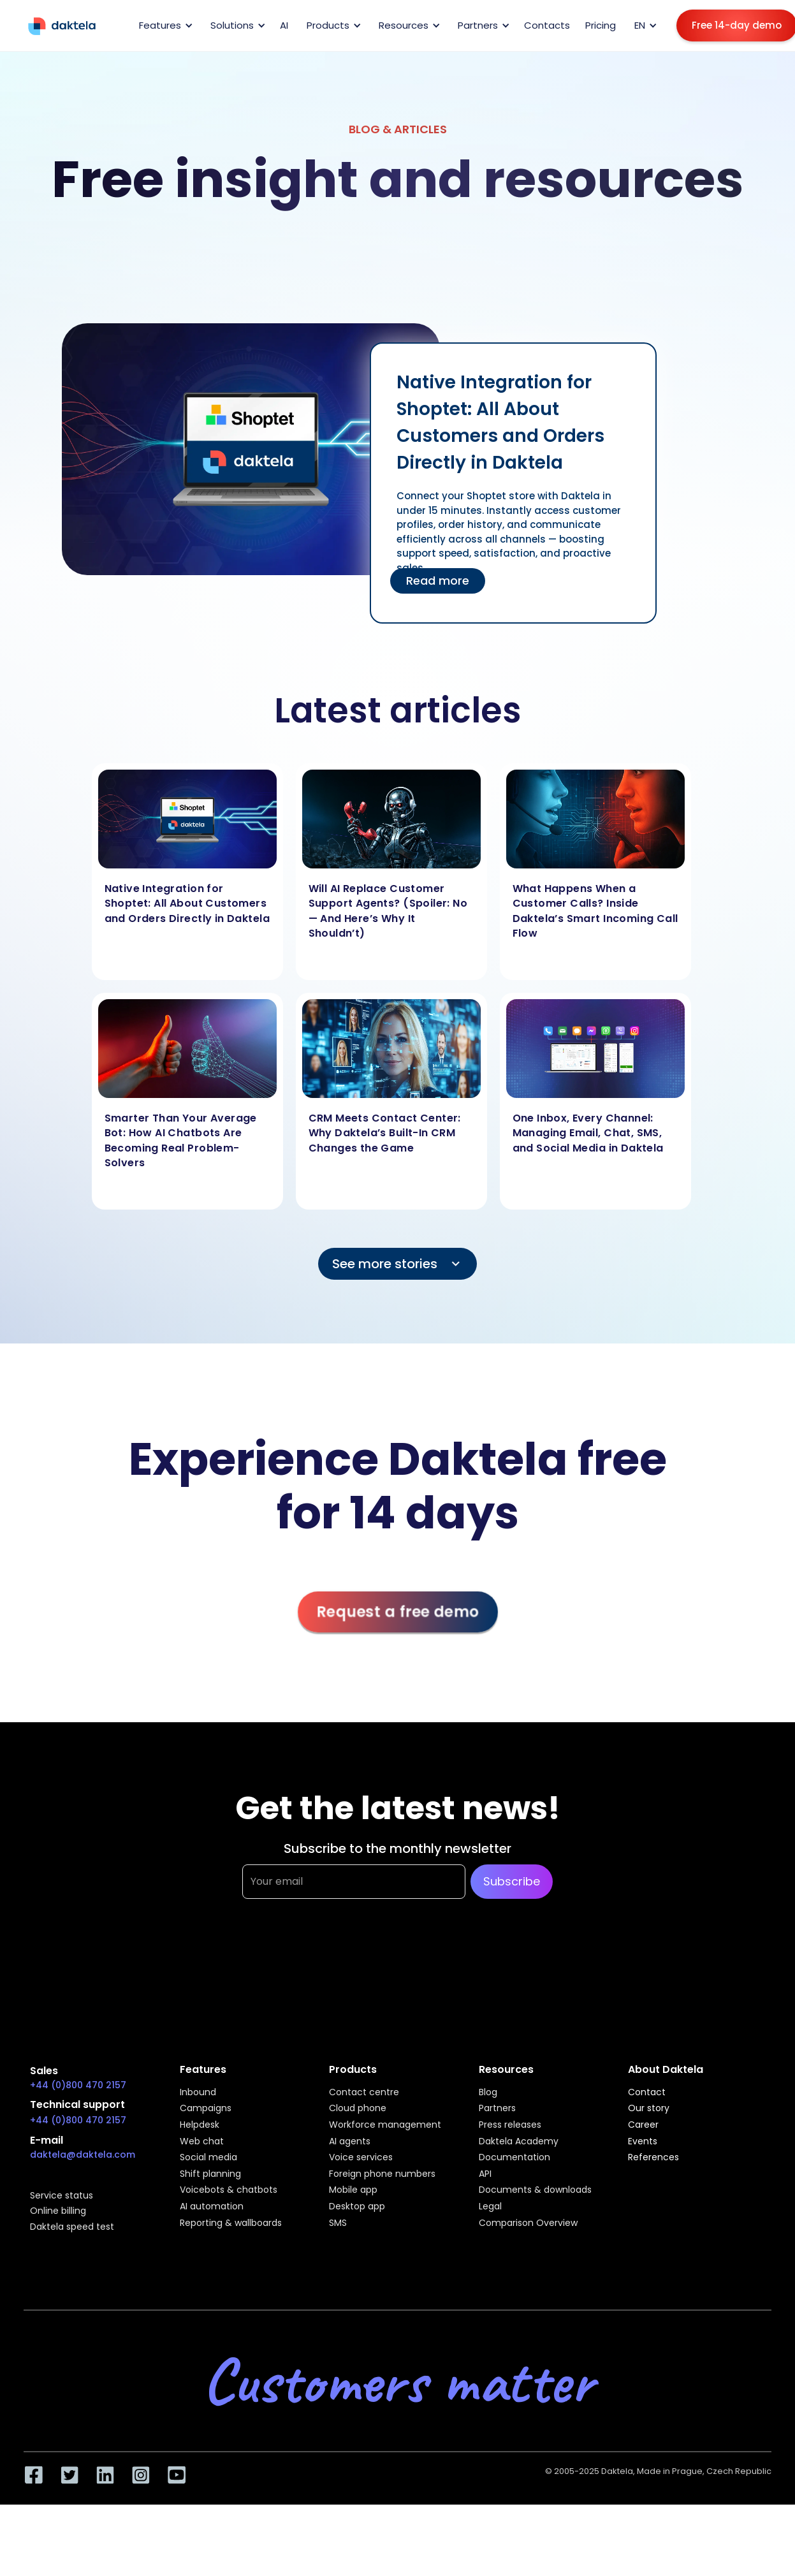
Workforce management (385, 2125)
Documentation (514, 2157)
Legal (490, 2207)
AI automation (212, 2207)
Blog (488, 2092)
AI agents (349, 2142)
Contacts (547, 25)
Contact (647, 2092)
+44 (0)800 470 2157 (78, 2085)
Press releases (510, 2125)
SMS (338, 2223)
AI (284, 25)
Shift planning (210, 2174)
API (485, 2174)
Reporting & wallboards (231, 2223)
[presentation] (339, 1962)
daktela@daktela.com (82, 2154)
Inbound (198, 2092)
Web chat (202, 2142)
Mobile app (353, 2190)
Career (643, 2125)
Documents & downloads (535, 2190)
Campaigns (205, 2108)
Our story (648, 2108)
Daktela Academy (518, 2142)
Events (642, 2142)
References (653, 2157)
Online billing (58, 2211)
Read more (437, 581)
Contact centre (364, 2092)
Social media (208, 2157)
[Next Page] (398, 1264)
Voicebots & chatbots (228, 2190)
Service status (61, 2196)
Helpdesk (199, 2125)
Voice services (361, 2157)
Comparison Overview (528, 2223)
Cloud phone (357, 2108)
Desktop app (357, 2207)
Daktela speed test (72, 2227)
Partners (497, 2108)
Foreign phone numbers (382, 2174)
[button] (163, 25)
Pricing (600, 25)
